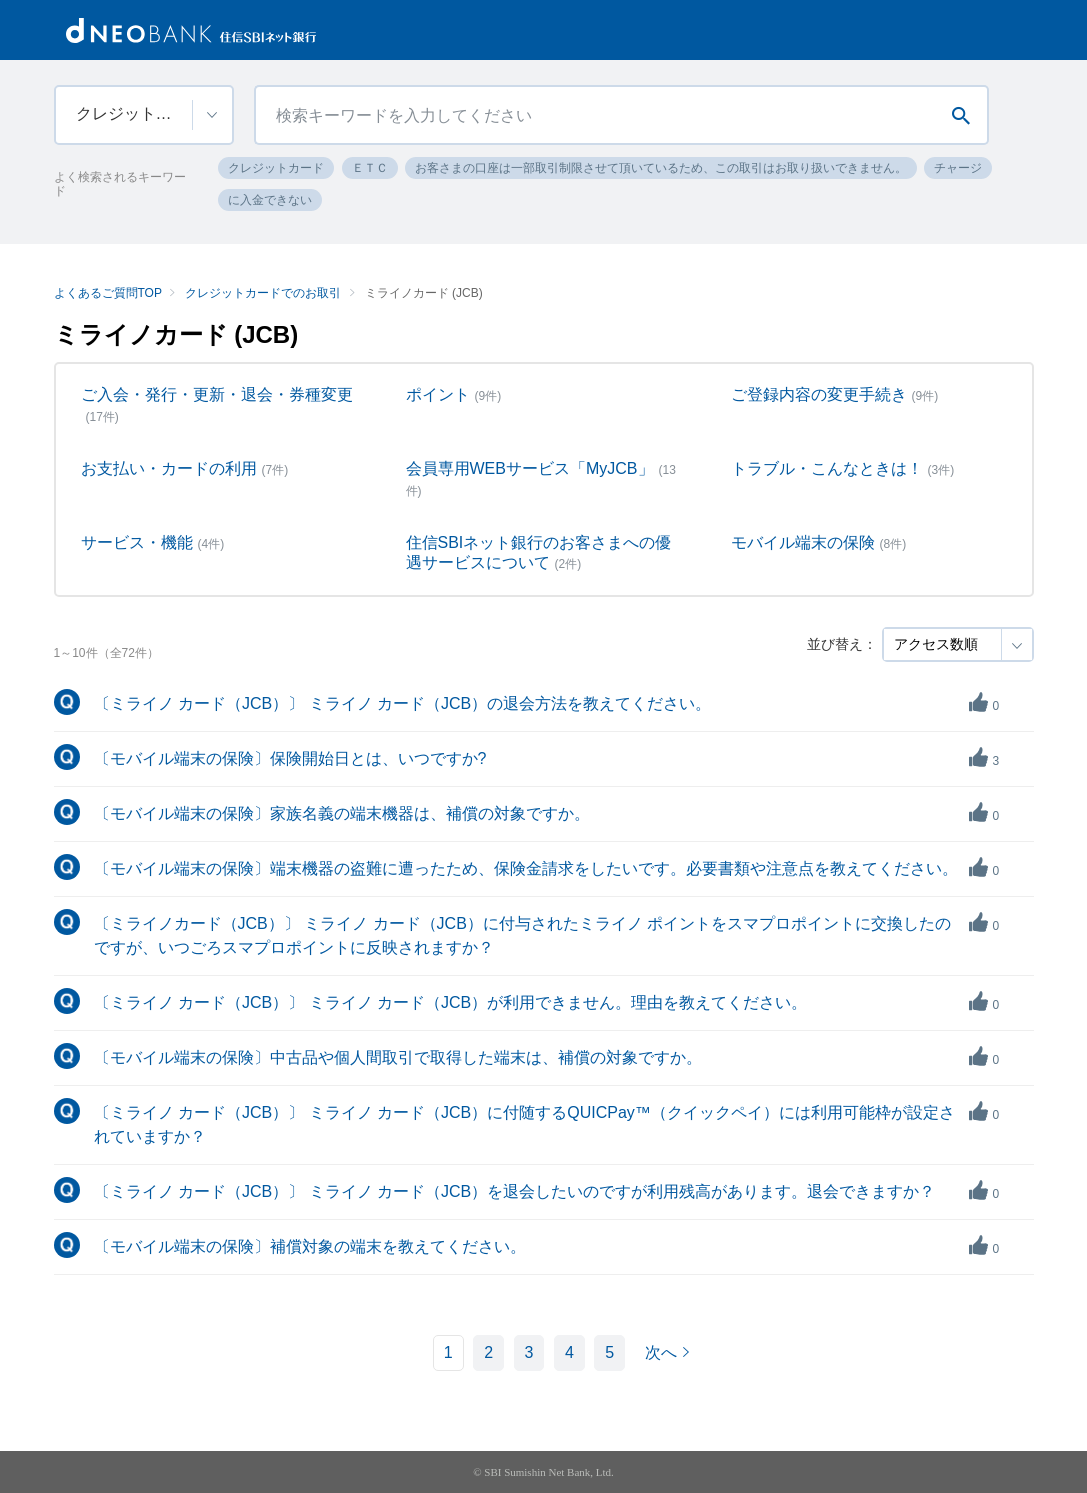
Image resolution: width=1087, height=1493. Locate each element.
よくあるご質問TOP (108, 293)
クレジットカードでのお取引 (263, 293)
